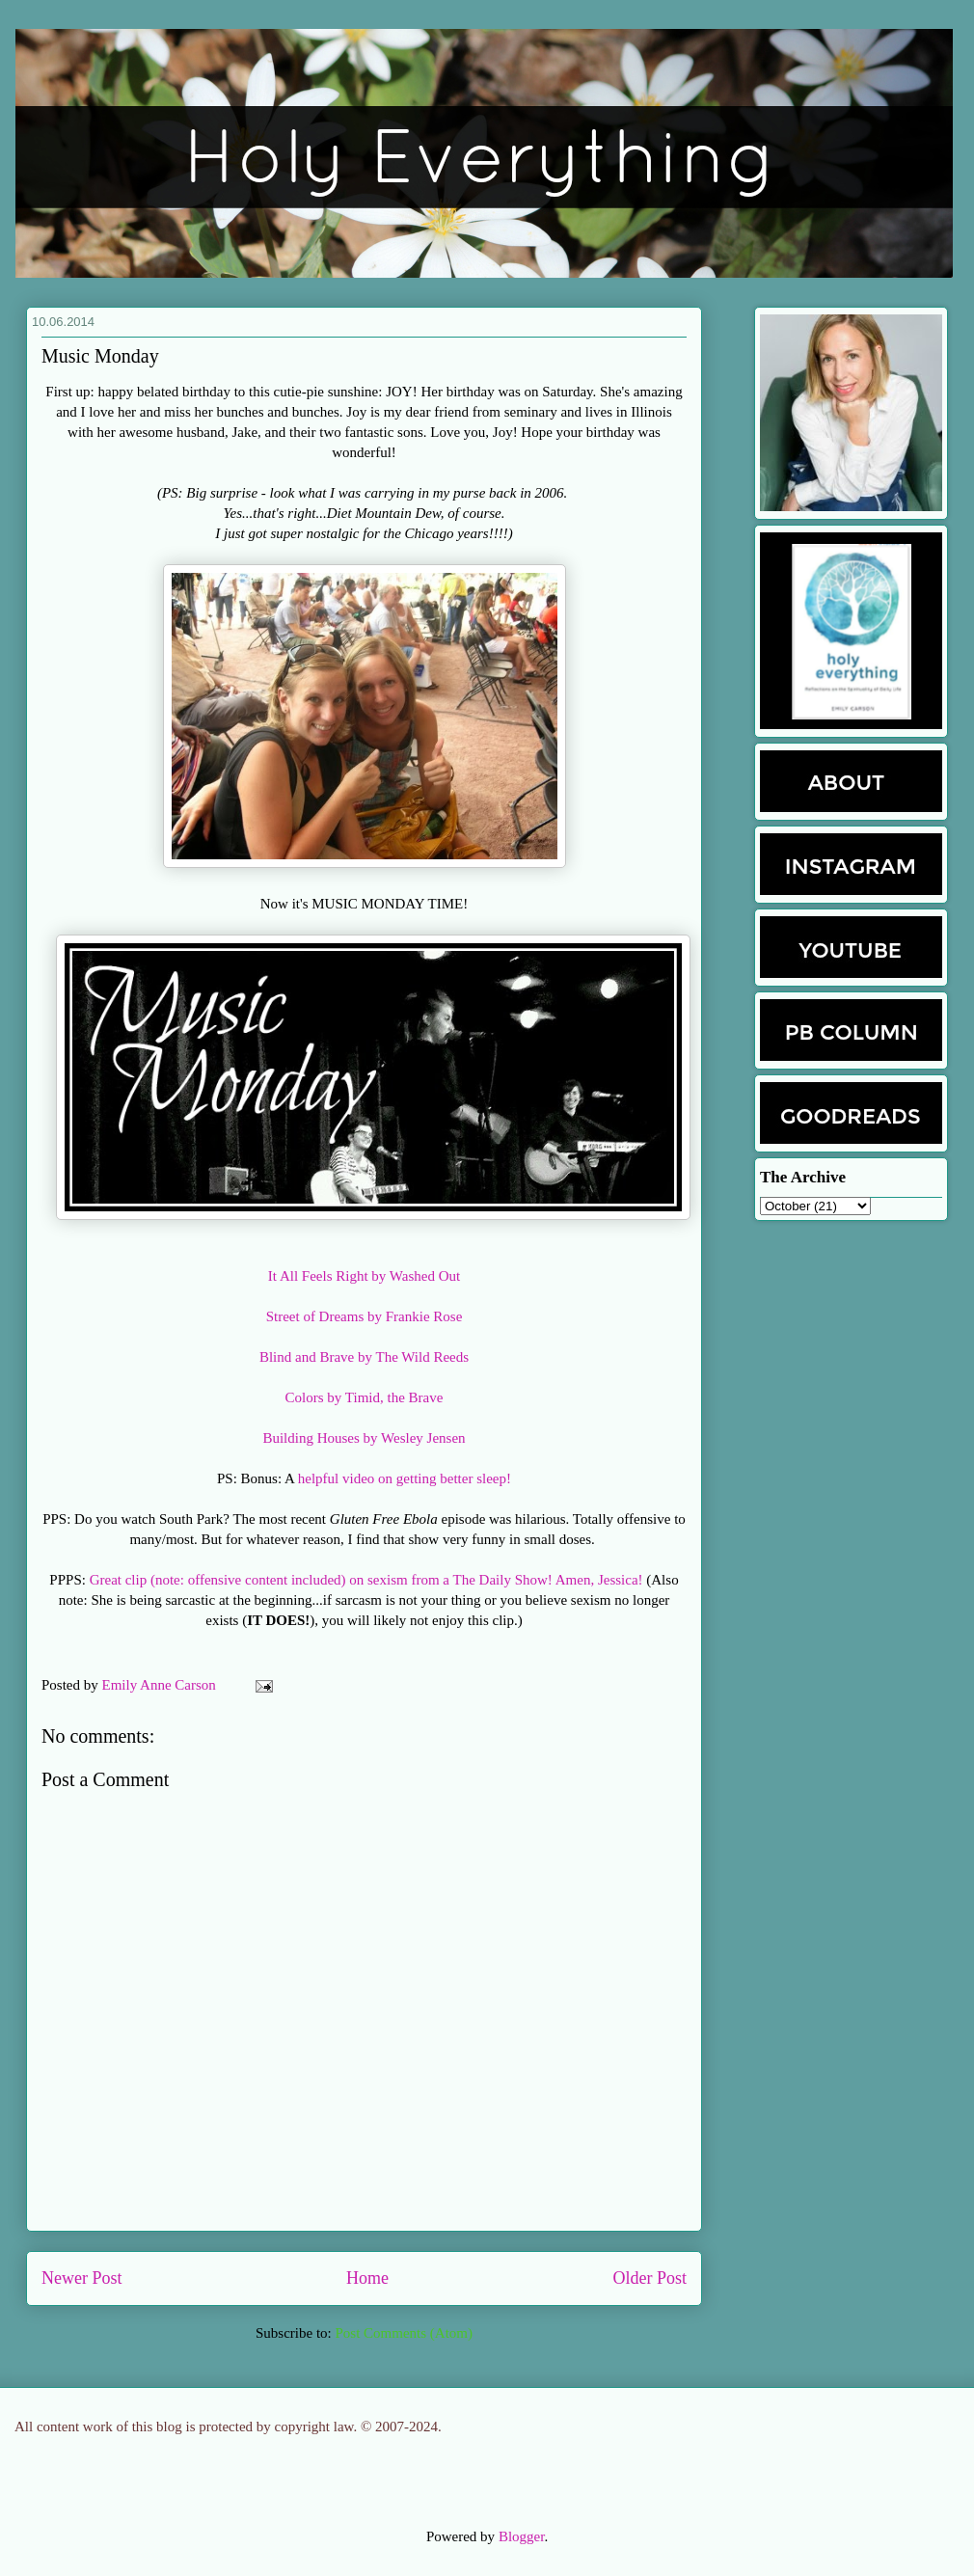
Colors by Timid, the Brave (364, 1397)
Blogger (522, 2536)
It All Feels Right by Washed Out (364, 1276)
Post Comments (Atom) (404, 2333)
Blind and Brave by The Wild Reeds (364, 1357)
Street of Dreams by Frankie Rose (364, 1316)
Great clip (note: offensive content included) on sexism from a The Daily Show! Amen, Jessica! (366, 1579)
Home (367, 2278)
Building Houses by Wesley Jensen (363, 1438)
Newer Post (81, 2278)
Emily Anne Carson (161, 1685)
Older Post (650, 2278)
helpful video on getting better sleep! (404, 1478)
